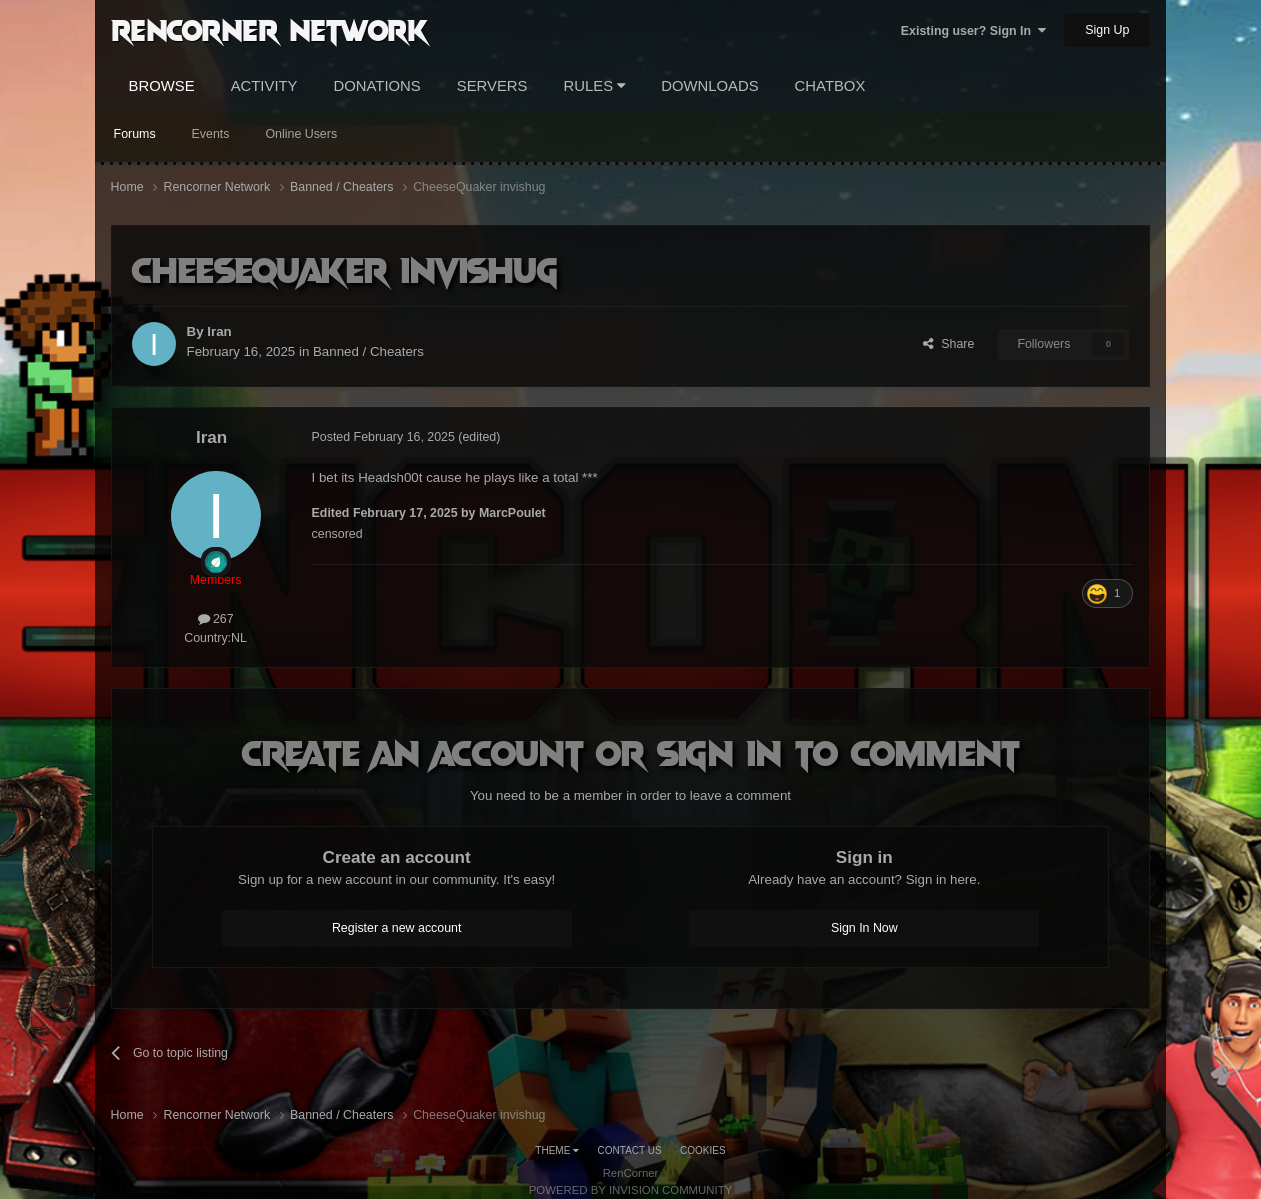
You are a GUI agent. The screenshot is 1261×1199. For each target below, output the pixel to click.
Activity (264, 86)
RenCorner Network (269, 29)
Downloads (709, 86)
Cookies (703, 1150)
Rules (595, 86)
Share (948, 344)
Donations (377, 86)
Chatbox (830, 86)
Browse (162, 86)
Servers (492, 86)
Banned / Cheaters (368, 351)
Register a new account (397, 928)
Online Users (301, 134)
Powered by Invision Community (631, 1190)
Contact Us (630, 1150)
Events (211, 134)
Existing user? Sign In (973, 31)
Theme (557, 1150)
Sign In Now (864, 928)
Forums (135, 134)
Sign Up (1107, 30)
